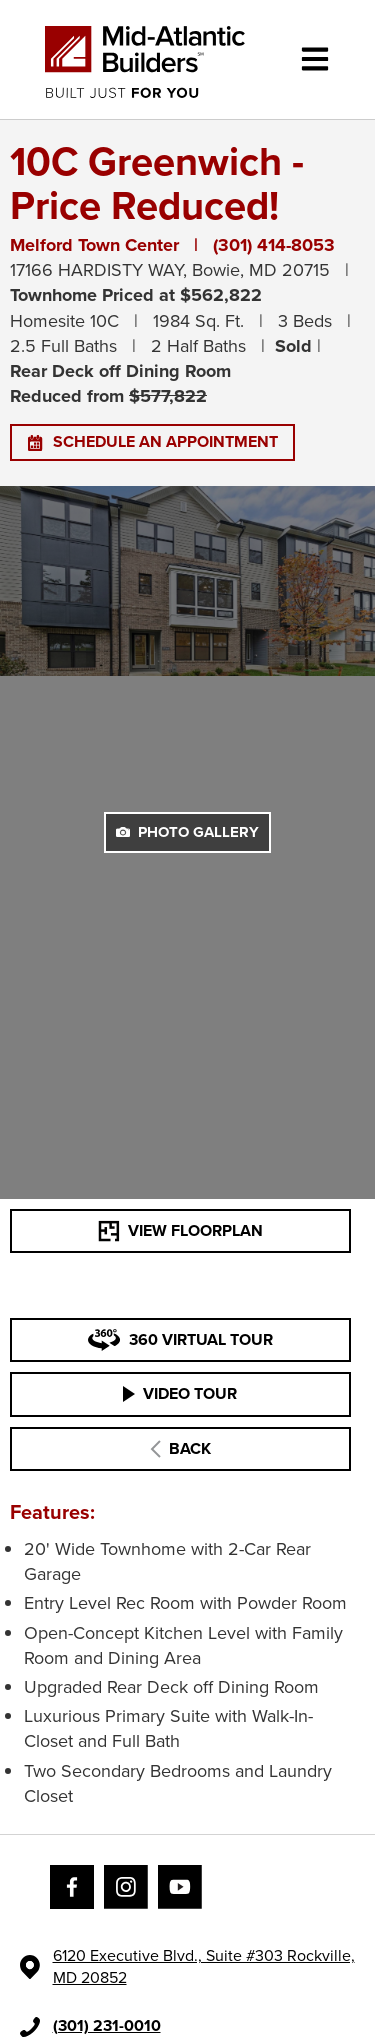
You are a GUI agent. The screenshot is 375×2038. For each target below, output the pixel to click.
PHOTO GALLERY (187, 832)
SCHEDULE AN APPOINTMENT (152, 441)
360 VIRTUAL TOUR (180, 1339)
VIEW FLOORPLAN (180, 1230)
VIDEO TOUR (180, 1393)
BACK (180, 1448)
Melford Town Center (94, 245)
